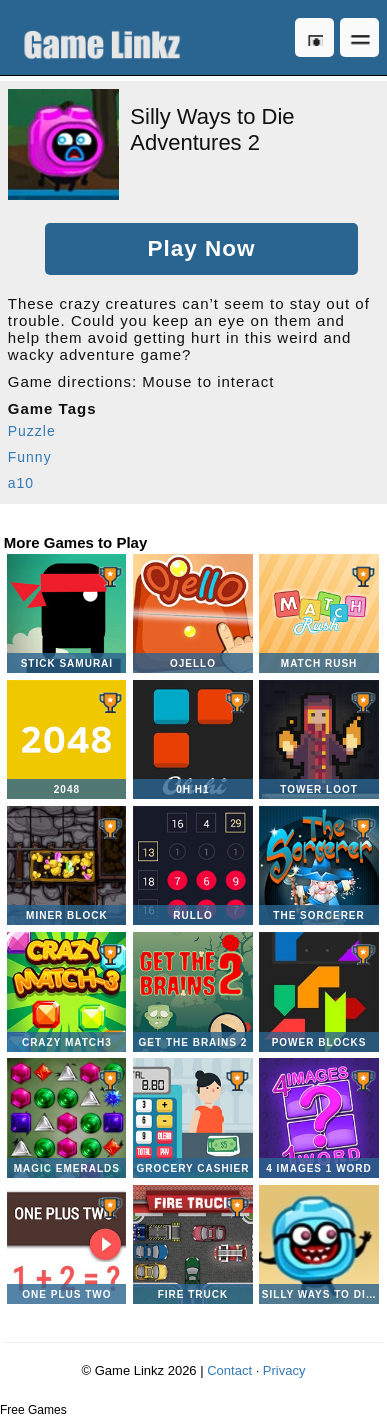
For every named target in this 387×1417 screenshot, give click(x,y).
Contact (229, 1370)
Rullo (192, 865)
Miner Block (66, 865)
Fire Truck (192, 1244)
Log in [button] (314, 37)
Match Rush (318, 613)
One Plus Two (66, 1244)
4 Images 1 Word (318, 1117)
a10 (21, 483)
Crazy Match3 (66, 991)
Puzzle (32, 431)
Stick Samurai (66, 613)
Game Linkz (107, 37)
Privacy (284, 1370)
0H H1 (192, 739)
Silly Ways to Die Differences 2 (318, 1244)
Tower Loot (318, 739)
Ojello (192, 613)
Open (359, 37)
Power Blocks (318, 991)
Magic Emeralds (66, 1117)
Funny (30, 457)
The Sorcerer (318, 865)
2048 (66, 739)
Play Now (201, 248)
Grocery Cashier (192, 1117)
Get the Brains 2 (192, 991)
